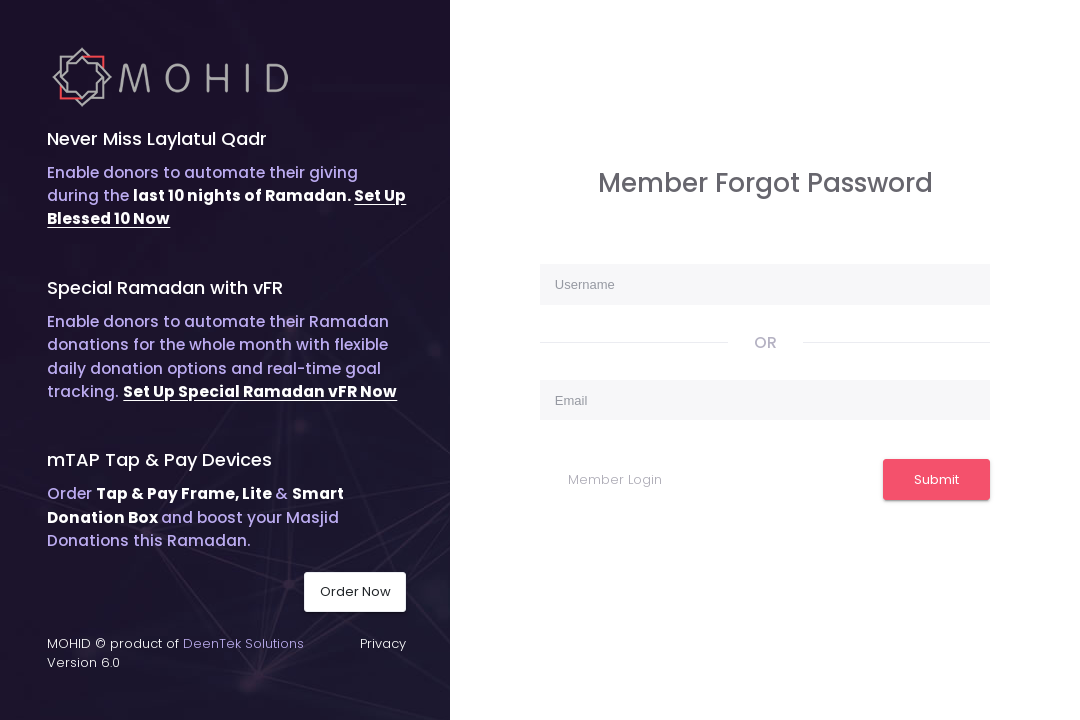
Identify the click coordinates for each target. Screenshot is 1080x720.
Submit (936, 479)
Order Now (355, 591)
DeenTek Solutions (243, 643)
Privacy (383, 643)
